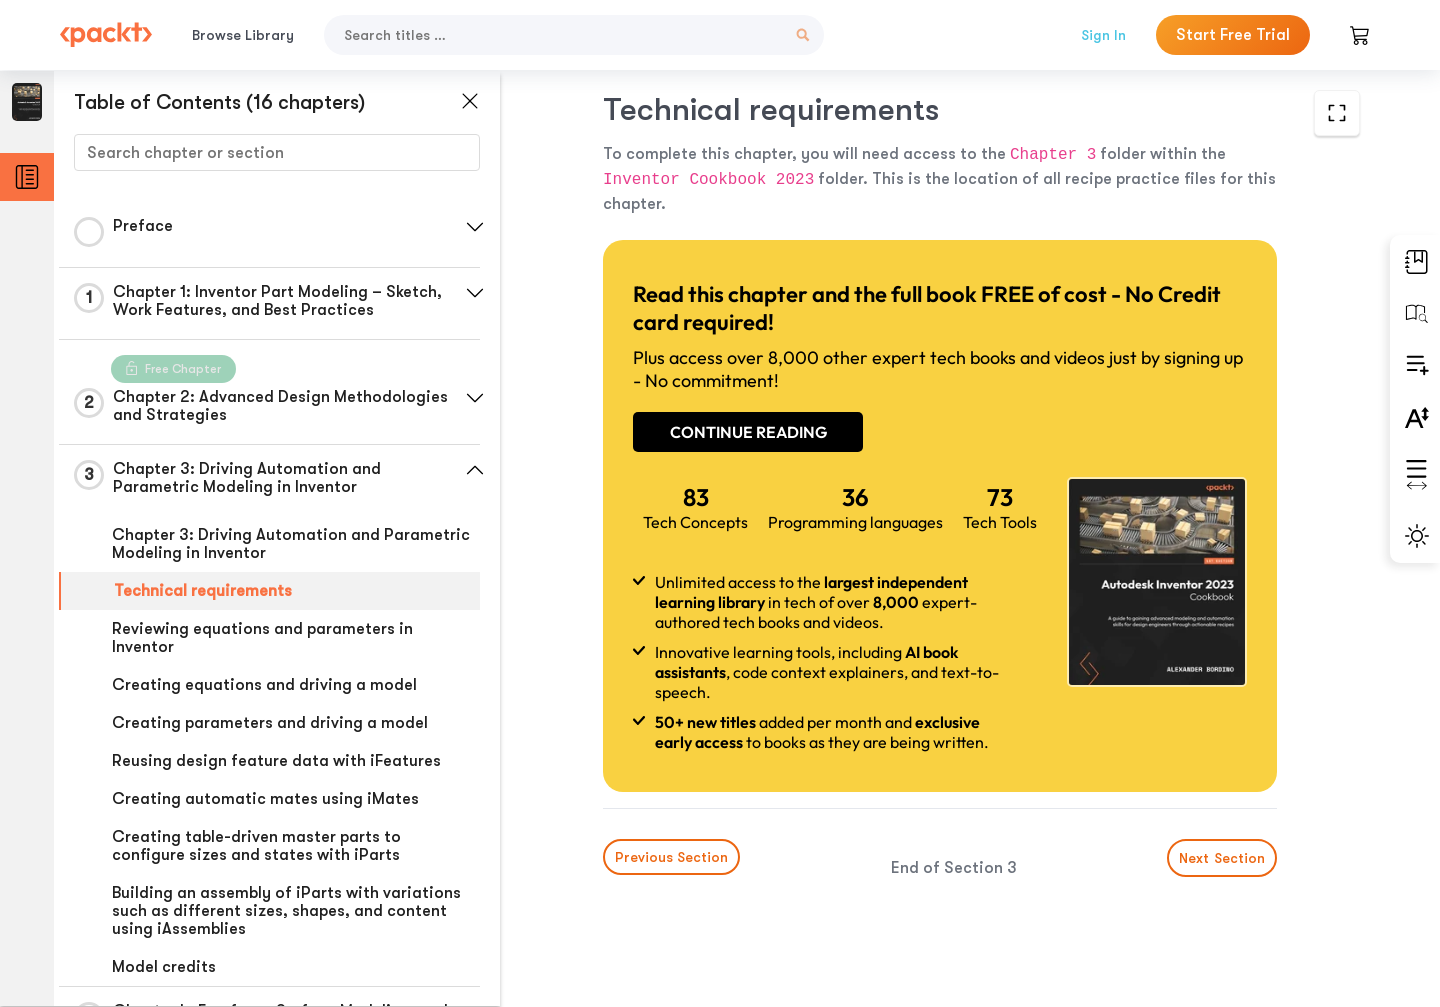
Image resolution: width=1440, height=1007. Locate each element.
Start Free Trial (1233, 35)
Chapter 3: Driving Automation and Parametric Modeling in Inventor (291, 544)
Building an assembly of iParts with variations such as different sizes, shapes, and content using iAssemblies (286, 911)
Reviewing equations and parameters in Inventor (262, 638)
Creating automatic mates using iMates (265, 799)
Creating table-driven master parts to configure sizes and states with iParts (256, 846)
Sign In (1103, 35)
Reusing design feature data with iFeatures (276, 761)
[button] (475, 227)
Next (1222, 858)
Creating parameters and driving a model (270, 723)
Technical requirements (203, 591)
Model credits (164, 967)
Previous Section (671, 857)
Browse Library (243, 35)
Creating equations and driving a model (264, 685)
